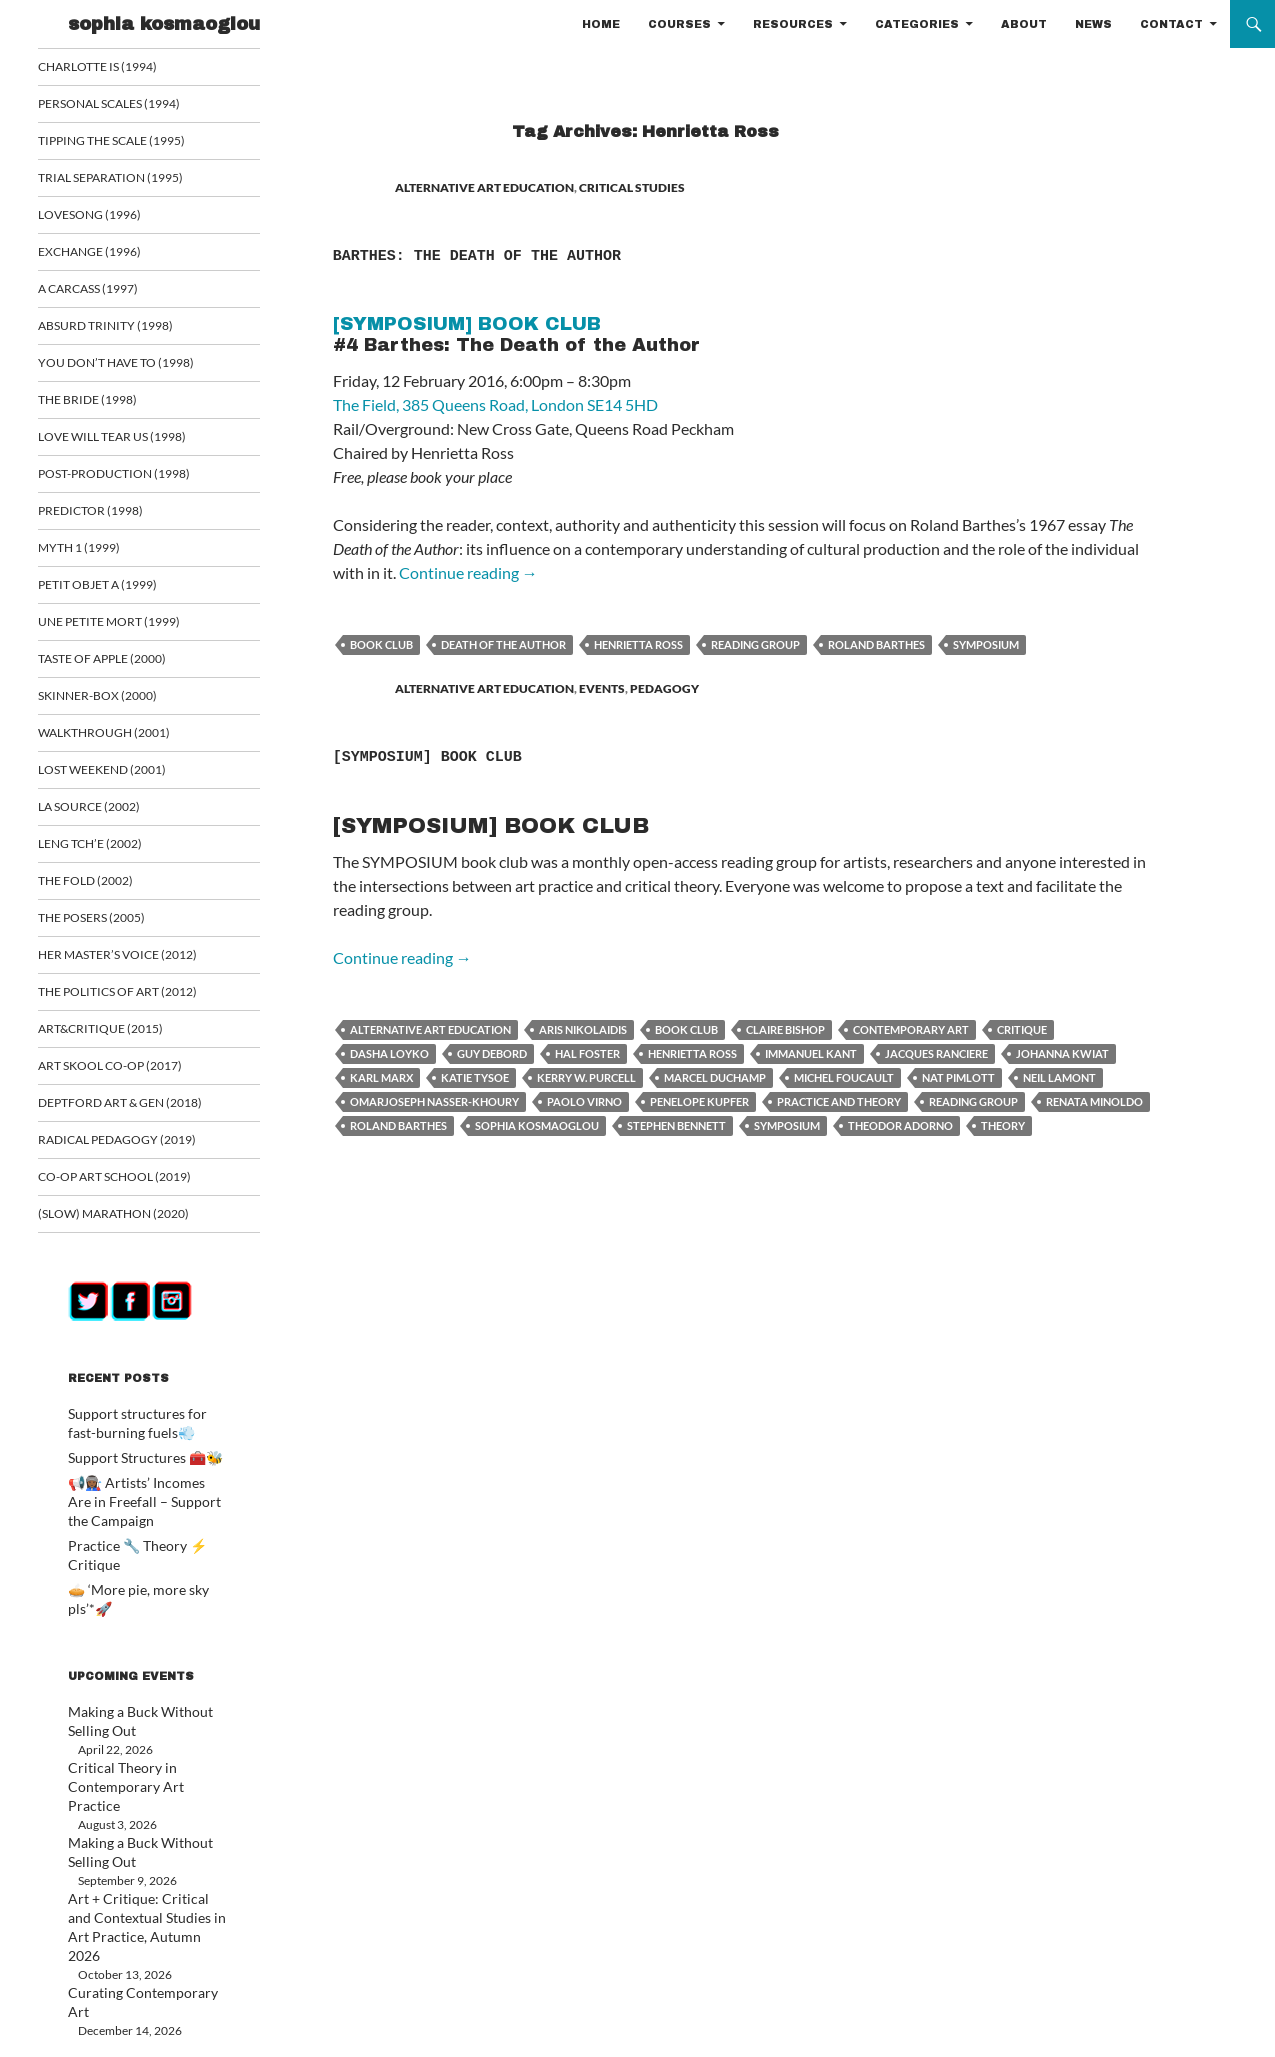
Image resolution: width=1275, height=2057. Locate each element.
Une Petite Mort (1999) (130, 629)
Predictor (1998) (114, 516)
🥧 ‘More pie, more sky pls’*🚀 (147, 1579)
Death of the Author (503, 644)
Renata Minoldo (1094, 1101)
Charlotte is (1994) (120, 66)
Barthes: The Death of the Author (621, 252)
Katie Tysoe (475, 1077)
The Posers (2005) (115, 929)
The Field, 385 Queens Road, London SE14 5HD (495, 404)
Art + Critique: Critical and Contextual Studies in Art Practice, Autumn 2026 (136, 1861)
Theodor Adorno (900, 1125)
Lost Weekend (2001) (124, 779)
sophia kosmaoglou (164, 24)
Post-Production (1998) (136, 479)
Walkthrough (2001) (126, 741)
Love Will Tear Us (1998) (134, 441)
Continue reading (468, 572)
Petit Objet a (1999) (120, 591)
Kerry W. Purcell (586, 1077)
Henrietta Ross (638, 644)
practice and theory (839, 1101)
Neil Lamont (1059, 1077)
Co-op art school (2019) (137, 1191)
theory (1003, 1125)
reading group (755, 644)
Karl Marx (381, 1077)
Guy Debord (492, 1053)
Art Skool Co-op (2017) (133, 1079)
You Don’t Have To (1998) (136, 366)
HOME (601, 24)
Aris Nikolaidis (583, 1029)
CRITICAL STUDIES (632, 187)
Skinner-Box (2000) (120, 704)
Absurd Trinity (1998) (126, 329)
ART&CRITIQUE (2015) (122, 1041)
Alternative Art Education (430, 1029)
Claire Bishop (785, 1029)
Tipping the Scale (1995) (133, 141)
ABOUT (1024, 24)
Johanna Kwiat (1062, 1053)
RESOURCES (793, 24)
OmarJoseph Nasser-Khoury (434, 1101)
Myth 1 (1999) (103, 554)
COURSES (679, 24)
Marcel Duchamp (715, 1077)
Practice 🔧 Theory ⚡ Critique (149, 1555)
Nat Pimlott (958, 1077)
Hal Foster (587, 1053)
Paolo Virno (584, 1101)
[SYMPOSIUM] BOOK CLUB (522, 753)
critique (1022, 1029)
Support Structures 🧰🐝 (134, 1471)
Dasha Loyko (389, 1053)
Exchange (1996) (113, 254)
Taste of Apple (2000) (125, 666)
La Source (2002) (113, 816)
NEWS (1093, 24)
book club (381, 644)
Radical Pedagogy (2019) (138, 1154)
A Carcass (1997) (113, 291)
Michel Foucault (844, 1077)
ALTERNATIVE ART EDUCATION (484, 187)
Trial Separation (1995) (131, 179)
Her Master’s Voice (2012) (138, 966)
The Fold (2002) (109, 891)
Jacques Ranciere (936, 1053)
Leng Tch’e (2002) (113, 854)
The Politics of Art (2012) (138, 1004)
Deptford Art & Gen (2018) (140, 1116)
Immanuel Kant (811, 1053)
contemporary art (911, 1029)
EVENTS (602, 688)
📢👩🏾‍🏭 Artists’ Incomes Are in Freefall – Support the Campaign (142, 1513)
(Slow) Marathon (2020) (134, 1229)
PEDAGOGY (664, 688)
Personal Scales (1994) (132, 104)
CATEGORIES (917, 24)
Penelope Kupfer (699, 1101)
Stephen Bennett (676, 1125)
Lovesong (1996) (113, 216)
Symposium (986, 644)
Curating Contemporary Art (140, 1915)
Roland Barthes (876, 644)
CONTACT (1171, 24)
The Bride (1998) (110, 404)
